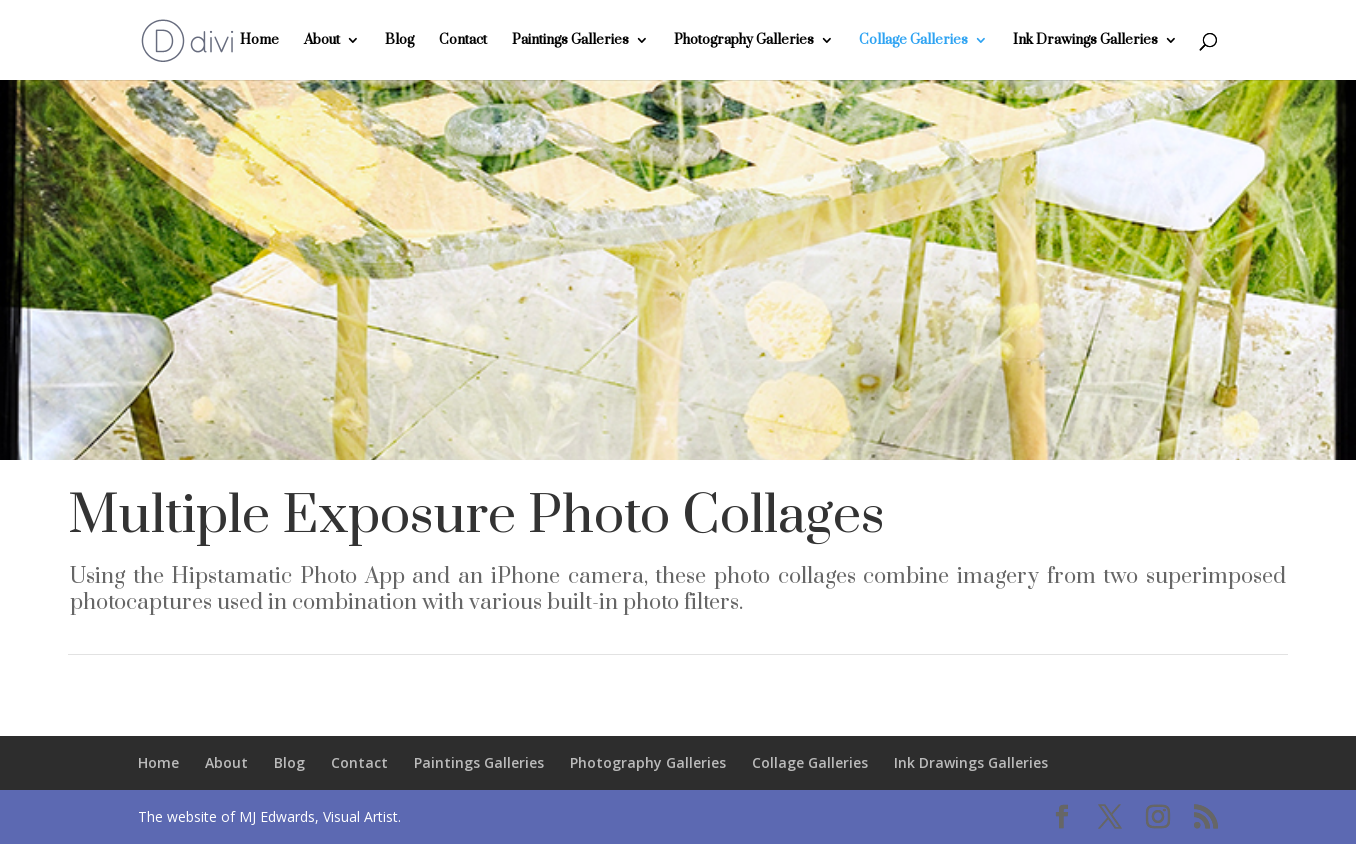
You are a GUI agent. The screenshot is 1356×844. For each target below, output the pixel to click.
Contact (463, 41)
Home (259, 41)
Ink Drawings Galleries (1085, 41)
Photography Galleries (744, 41)
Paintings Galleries (570, 41)
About (322, 41)
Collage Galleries (913, 41)
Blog (399, 41)
